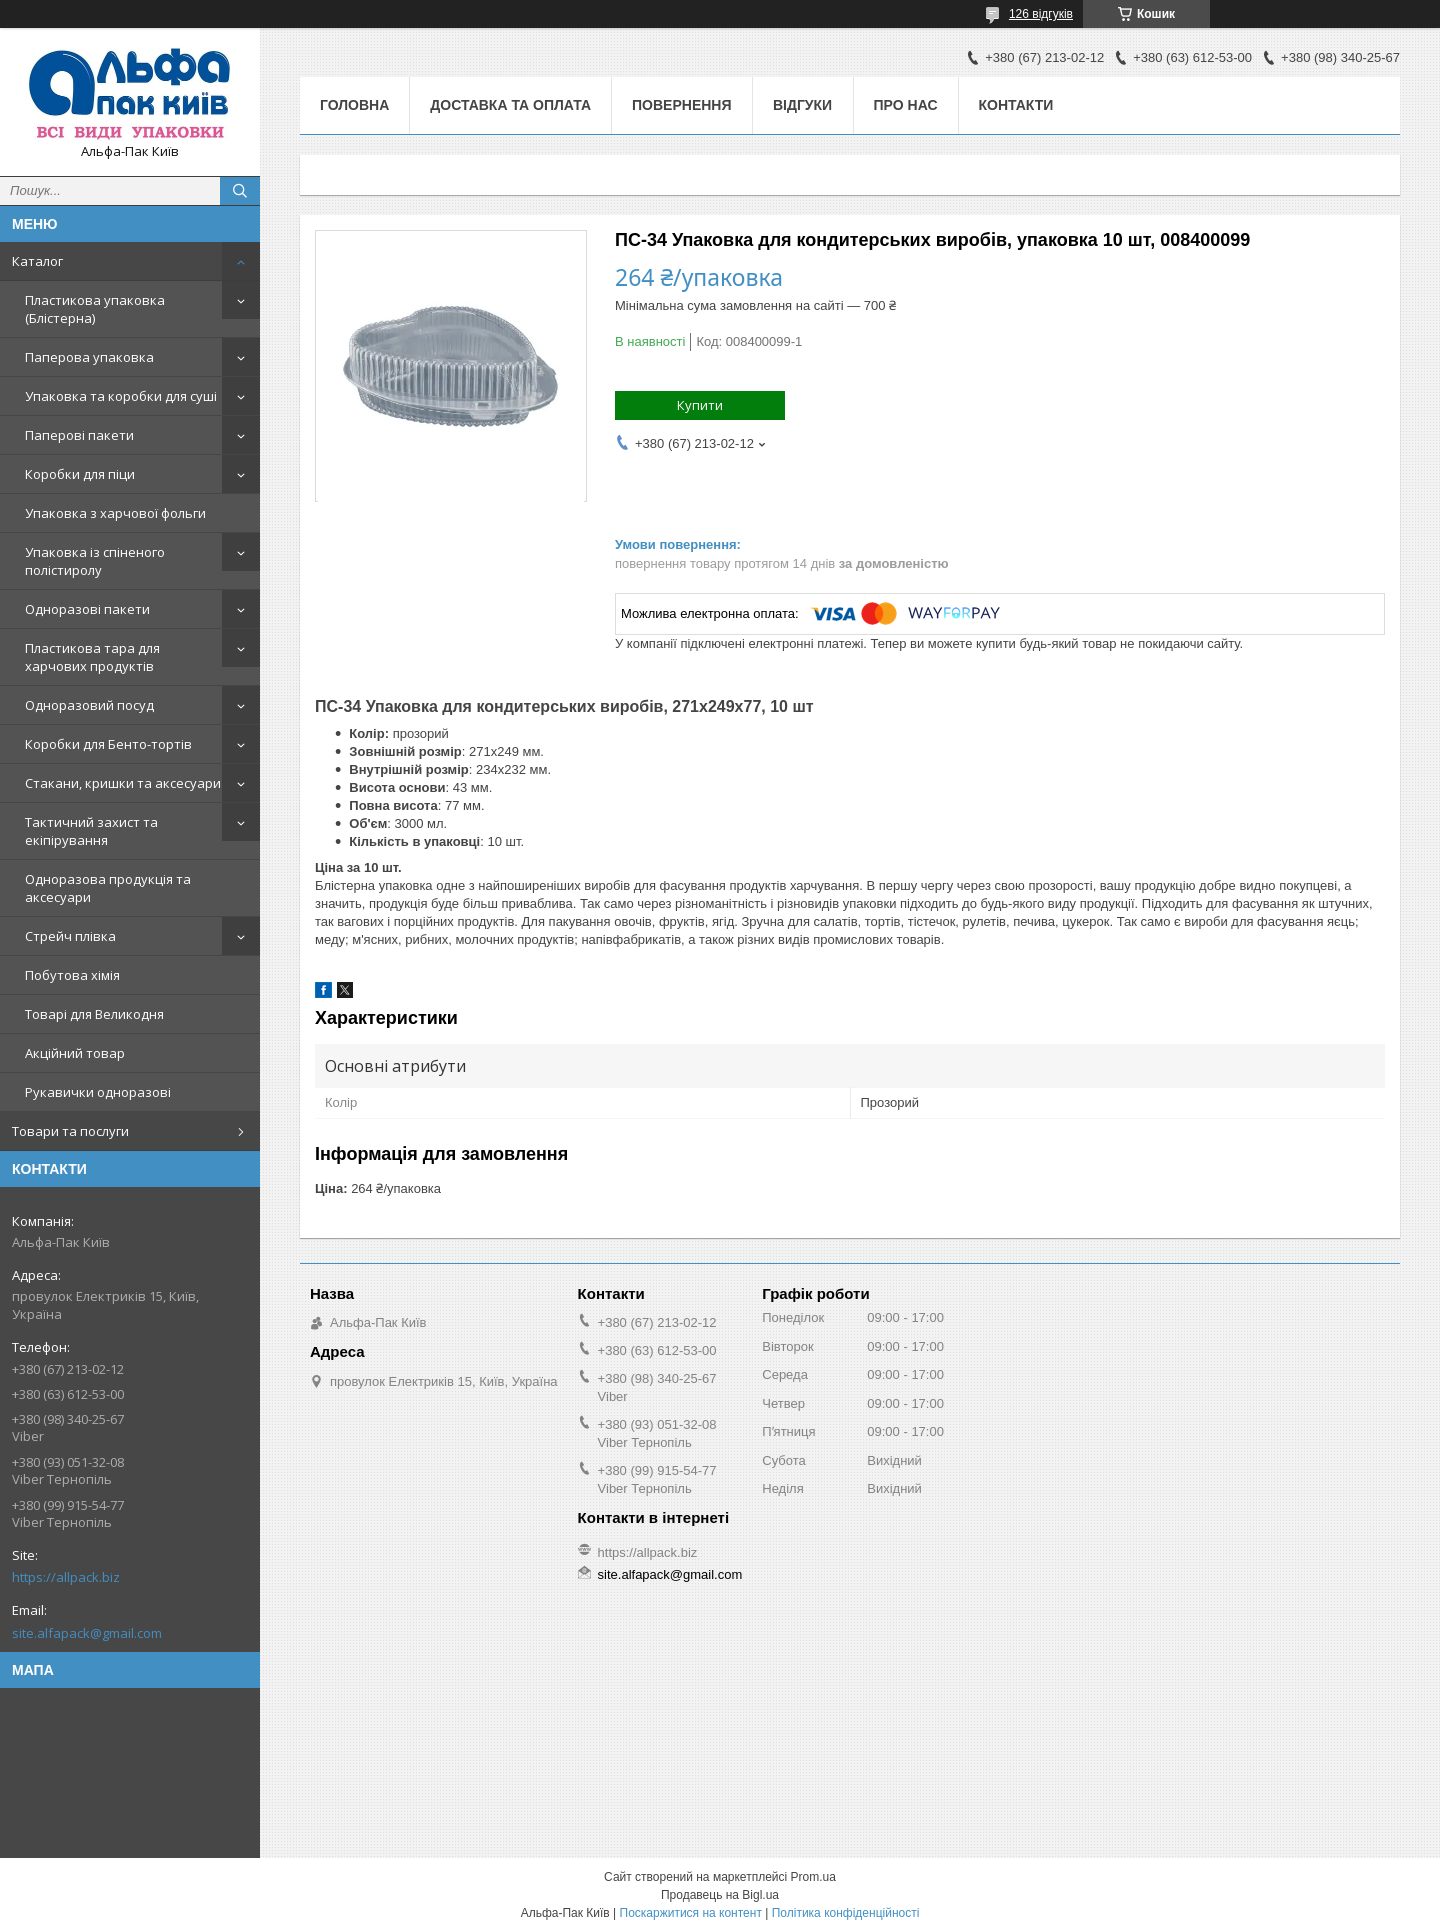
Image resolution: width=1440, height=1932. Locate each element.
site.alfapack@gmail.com (87, 1633)
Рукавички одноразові (98, 1092)
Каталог (37, 261)
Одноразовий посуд (89, 705)
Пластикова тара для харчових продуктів (92, 657)
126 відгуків (1041, 14)
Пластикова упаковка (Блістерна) (95, 309)
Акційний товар (75, 1053)
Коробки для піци (80, 474)
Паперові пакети (79, 435)
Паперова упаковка (89, 357)
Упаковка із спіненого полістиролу (95, 561)
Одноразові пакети (87, 609)
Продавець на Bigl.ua (720, 1895)
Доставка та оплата (510, 105)
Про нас (906, 105)
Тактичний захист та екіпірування (91, 831)
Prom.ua (813, 1877)
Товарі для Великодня (94, 1014)
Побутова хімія (72, 975)
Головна (354, 105)
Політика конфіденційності (846, 1913)
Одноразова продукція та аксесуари (108, 888)
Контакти (1016, 105)
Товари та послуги (70, 1131)
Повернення (681, 105)
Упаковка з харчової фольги (115, 513)
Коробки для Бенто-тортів (108, 744)
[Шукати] (240, 191)
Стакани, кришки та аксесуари (123, 783)
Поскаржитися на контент (691, 1913)
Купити (700, 405)
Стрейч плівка (70, 936)
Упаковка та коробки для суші (121, 396)
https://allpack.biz (66, 1577)
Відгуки (802, 105)
